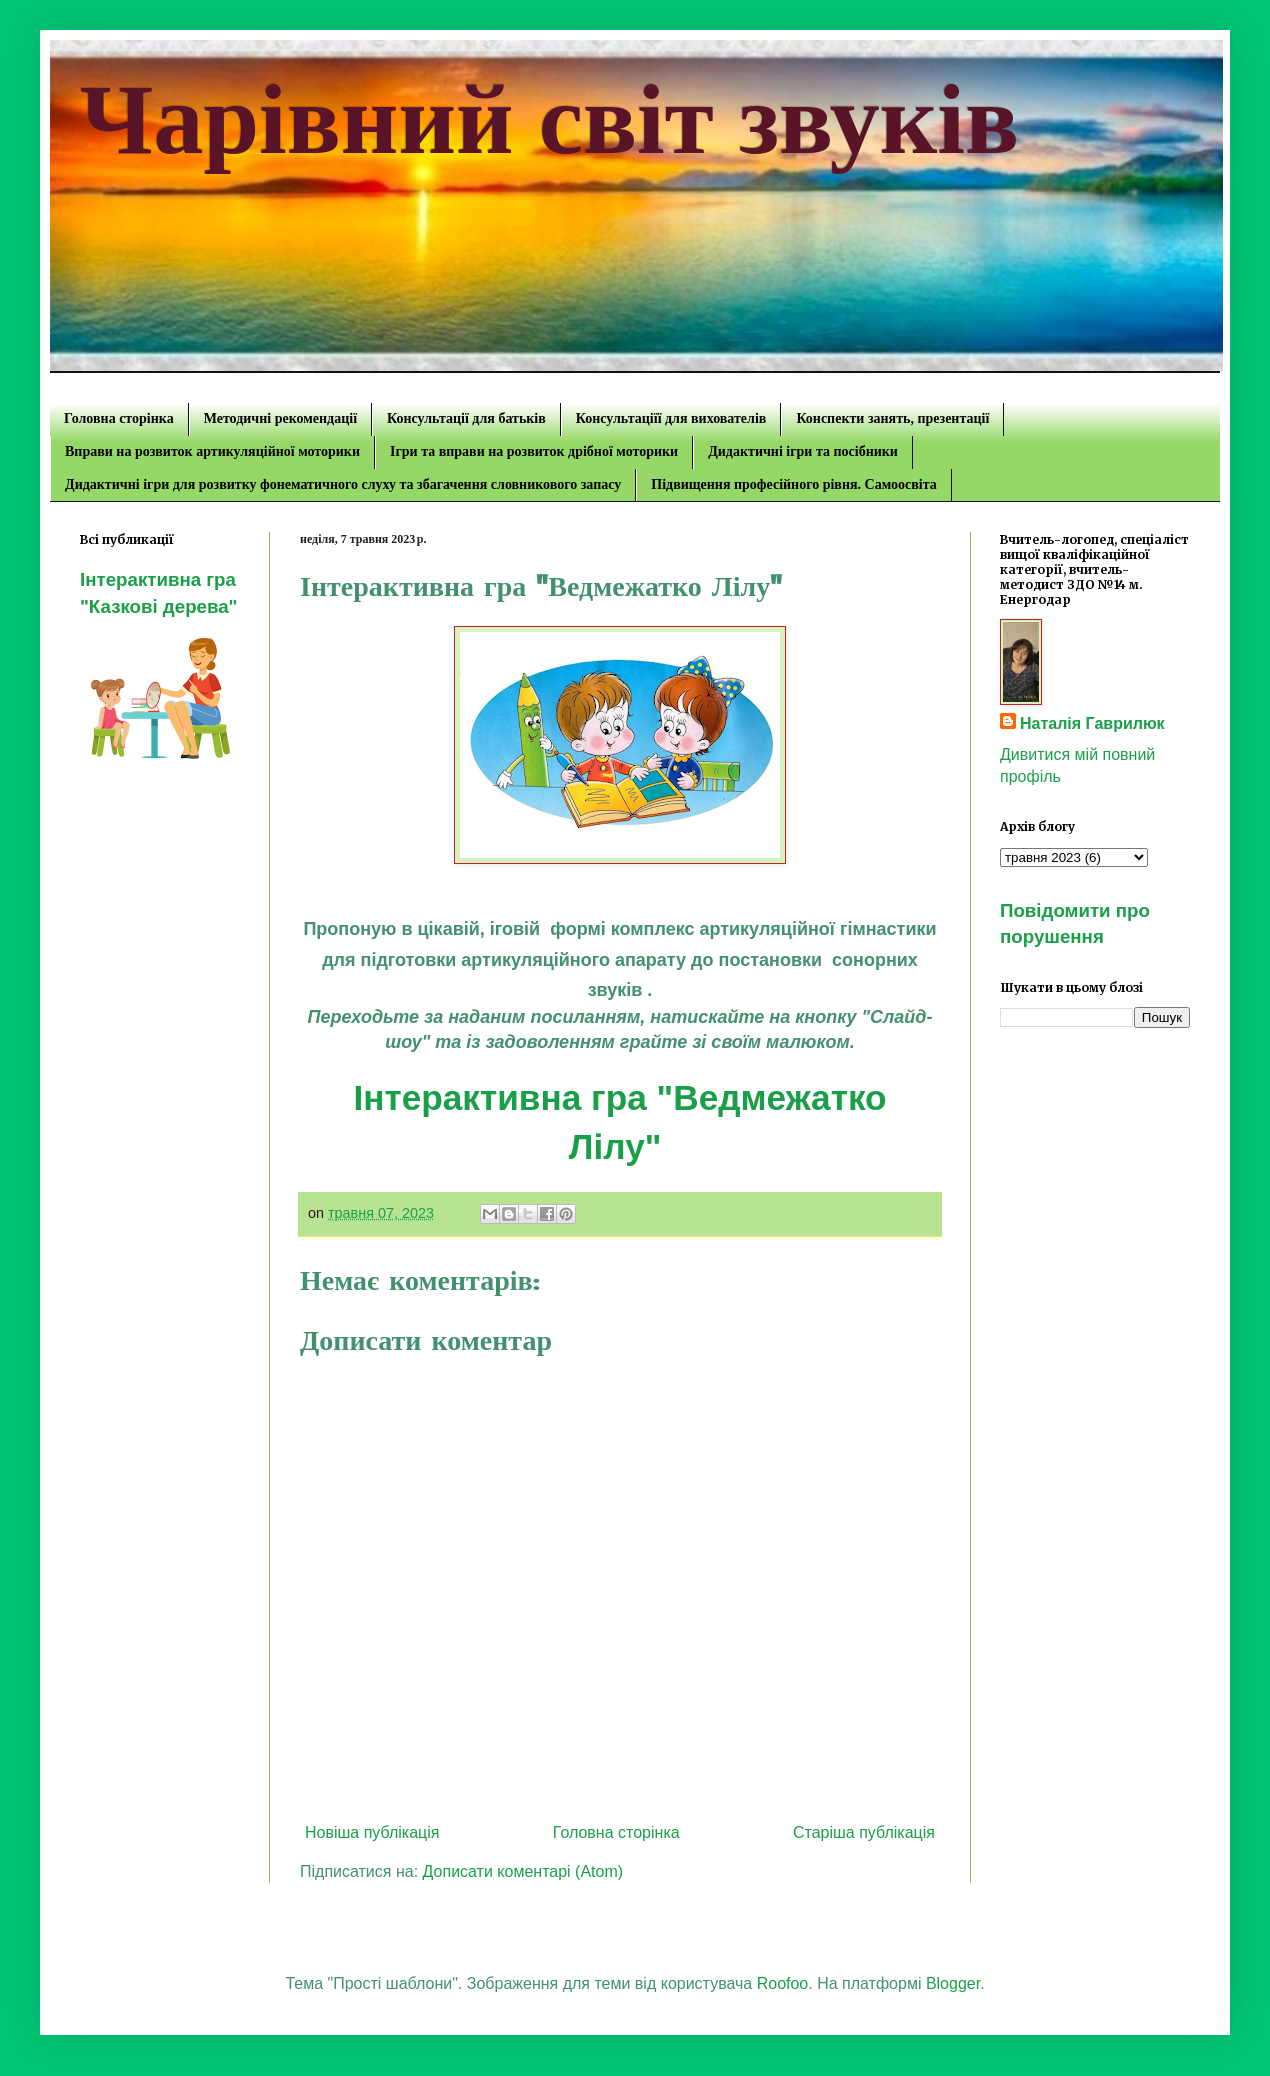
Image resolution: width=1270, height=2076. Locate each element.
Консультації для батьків (466, 418)
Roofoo (783, 1983)
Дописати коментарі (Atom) (523, 1871)
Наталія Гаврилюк (1092, 723)
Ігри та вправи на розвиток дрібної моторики (534, 451)
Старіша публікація (864, 1832)
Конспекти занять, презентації (892, 418)
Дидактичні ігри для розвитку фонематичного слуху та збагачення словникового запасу (343, 484)
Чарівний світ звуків (549, 119)
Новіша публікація (372, 1832)
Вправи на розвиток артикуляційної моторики (212, 451)
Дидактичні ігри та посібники (803, 451)
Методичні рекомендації (280, 418)
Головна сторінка (119, 418)
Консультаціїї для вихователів (671, 418)
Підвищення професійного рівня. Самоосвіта (793, 484)
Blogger (953, 1983)
